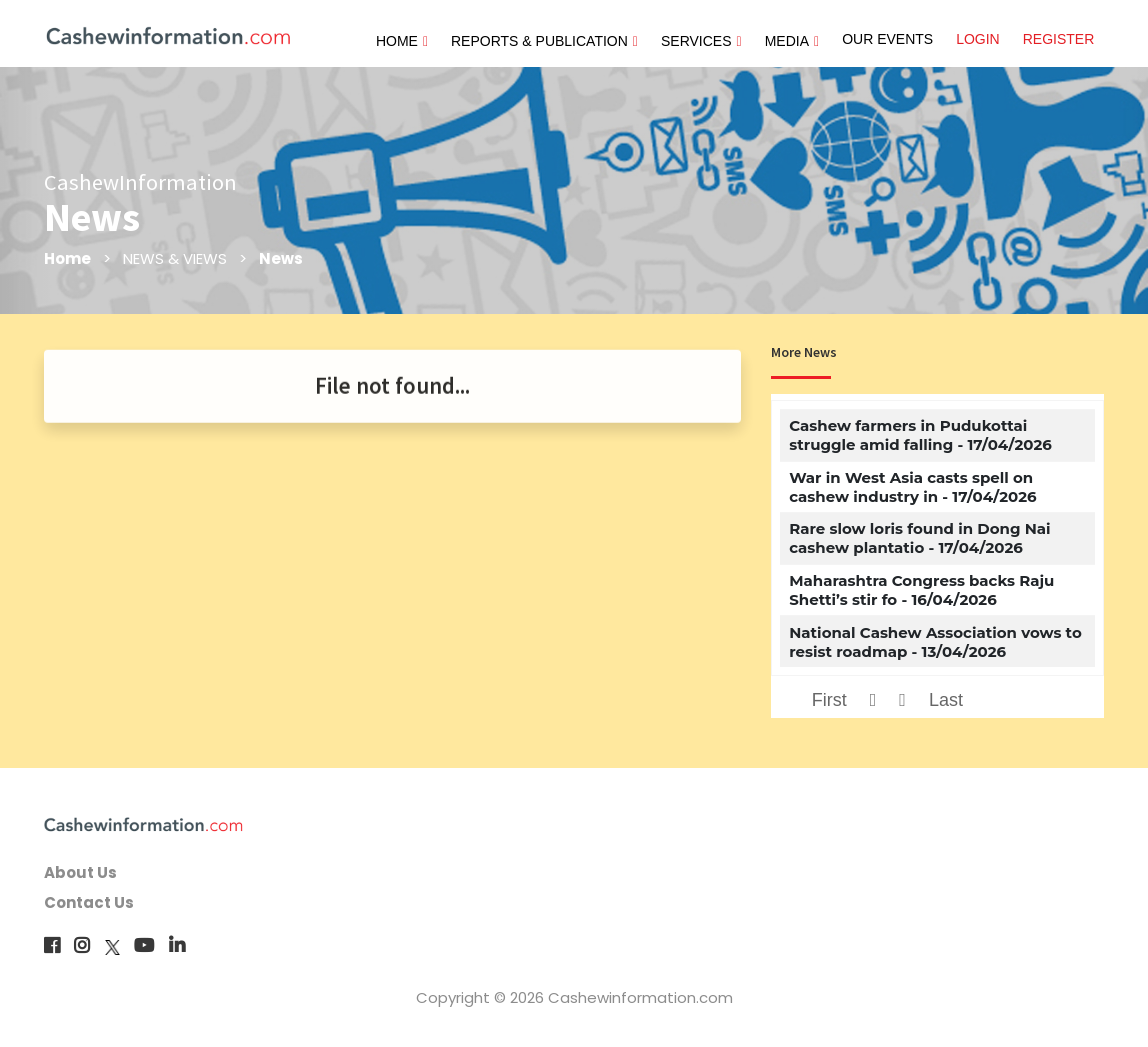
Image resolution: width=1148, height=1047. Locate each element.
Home (67, 258)
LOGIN (978, 39)
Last (946, 700)
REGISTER (1059, 39)
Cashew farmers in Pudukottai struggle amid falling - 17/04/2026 (920, 435)
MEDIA (792, 41)
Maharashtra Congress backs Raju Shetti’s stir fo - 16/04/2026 (921, 590)
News (281, 258)
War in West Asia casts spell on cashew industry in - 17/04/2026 (912, 487)
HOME (402, 41)
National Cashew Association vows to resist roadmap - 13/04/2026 (935, 642)
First (829, 700)
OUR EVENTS (887, 39)
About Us (80, 872)
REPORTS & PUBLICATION (544, 41)
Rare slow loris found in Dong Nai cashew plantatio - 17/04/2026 (919, 538)
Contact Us (89, 902)
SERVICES (701, 41)
